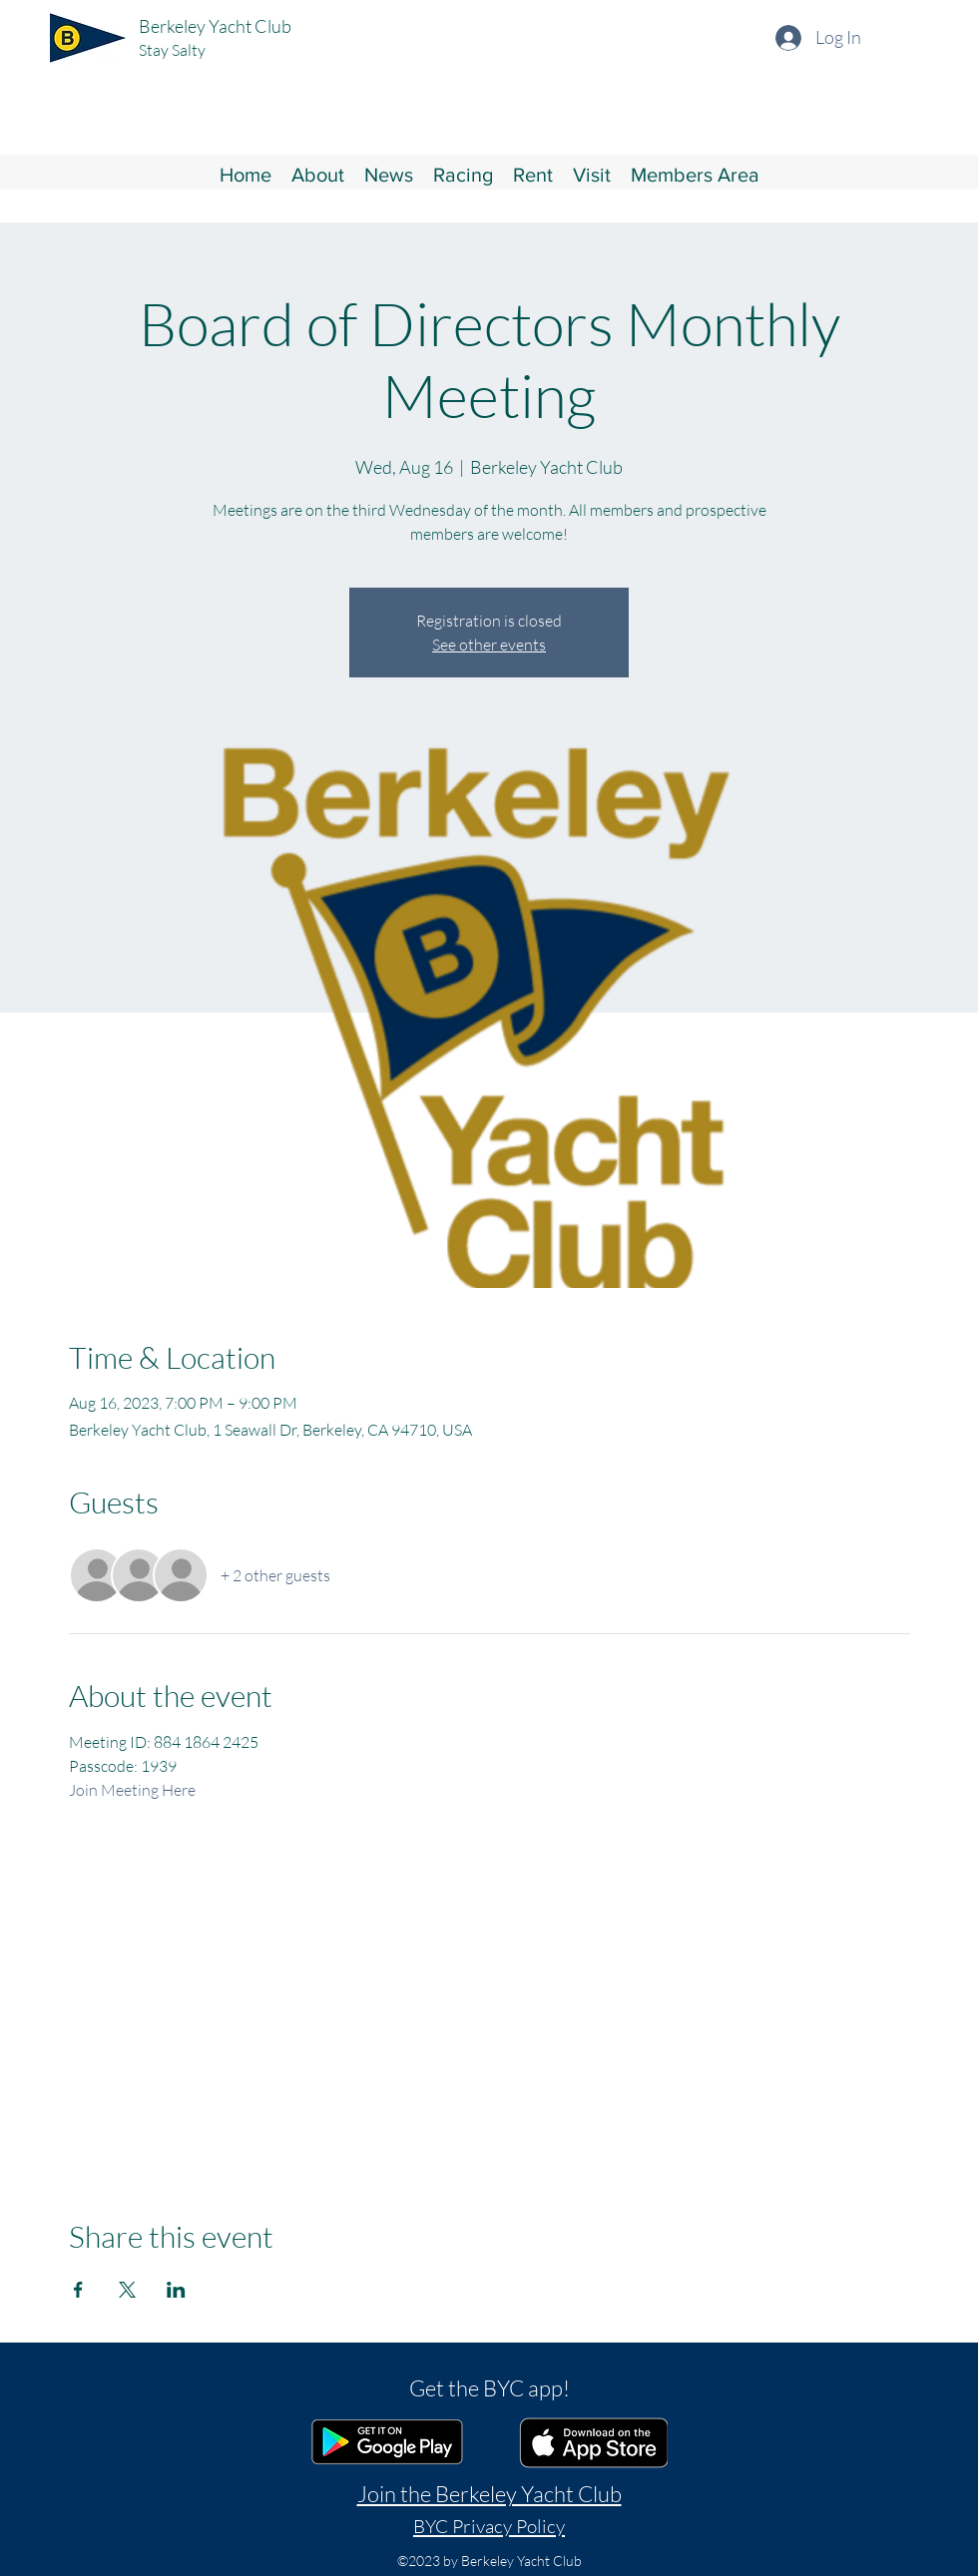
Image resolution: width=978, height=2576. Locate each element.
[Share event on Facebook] (78, 2290)
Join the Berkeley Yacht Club (489, 2493)
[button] (317, 173)
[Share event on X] (127, 2290)
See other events (489, 644)
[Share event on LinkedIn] (176, 2290)
